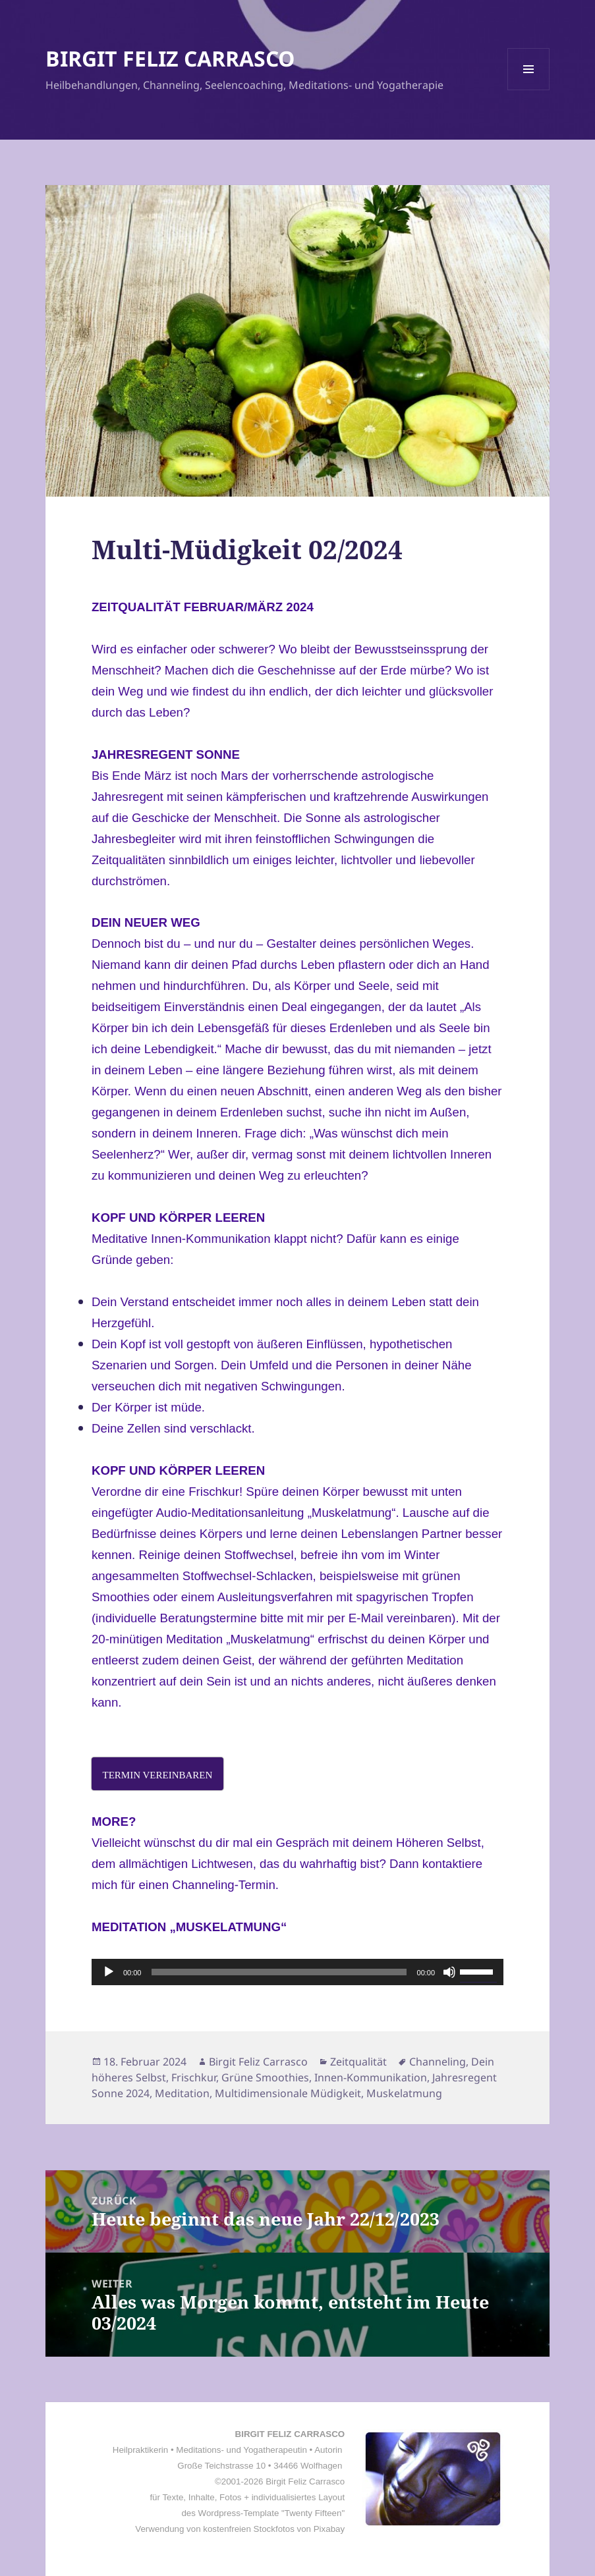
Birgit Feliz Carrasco (258, 2061)
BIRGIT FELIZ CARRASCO (170, 58)
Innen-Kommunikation (370, 2077)
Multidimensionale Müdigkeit (288, 2093)
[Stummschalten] (449, 1972)
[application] (297, 1972)
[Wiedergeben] (108, 1972)
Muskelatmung (404, 2093)
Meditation (182, 2093)
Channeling (437, 2061)
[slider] (279, 1972)
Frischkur (193, 2077)
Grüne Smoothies (265, 2077)
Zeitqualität (358, 2061)
